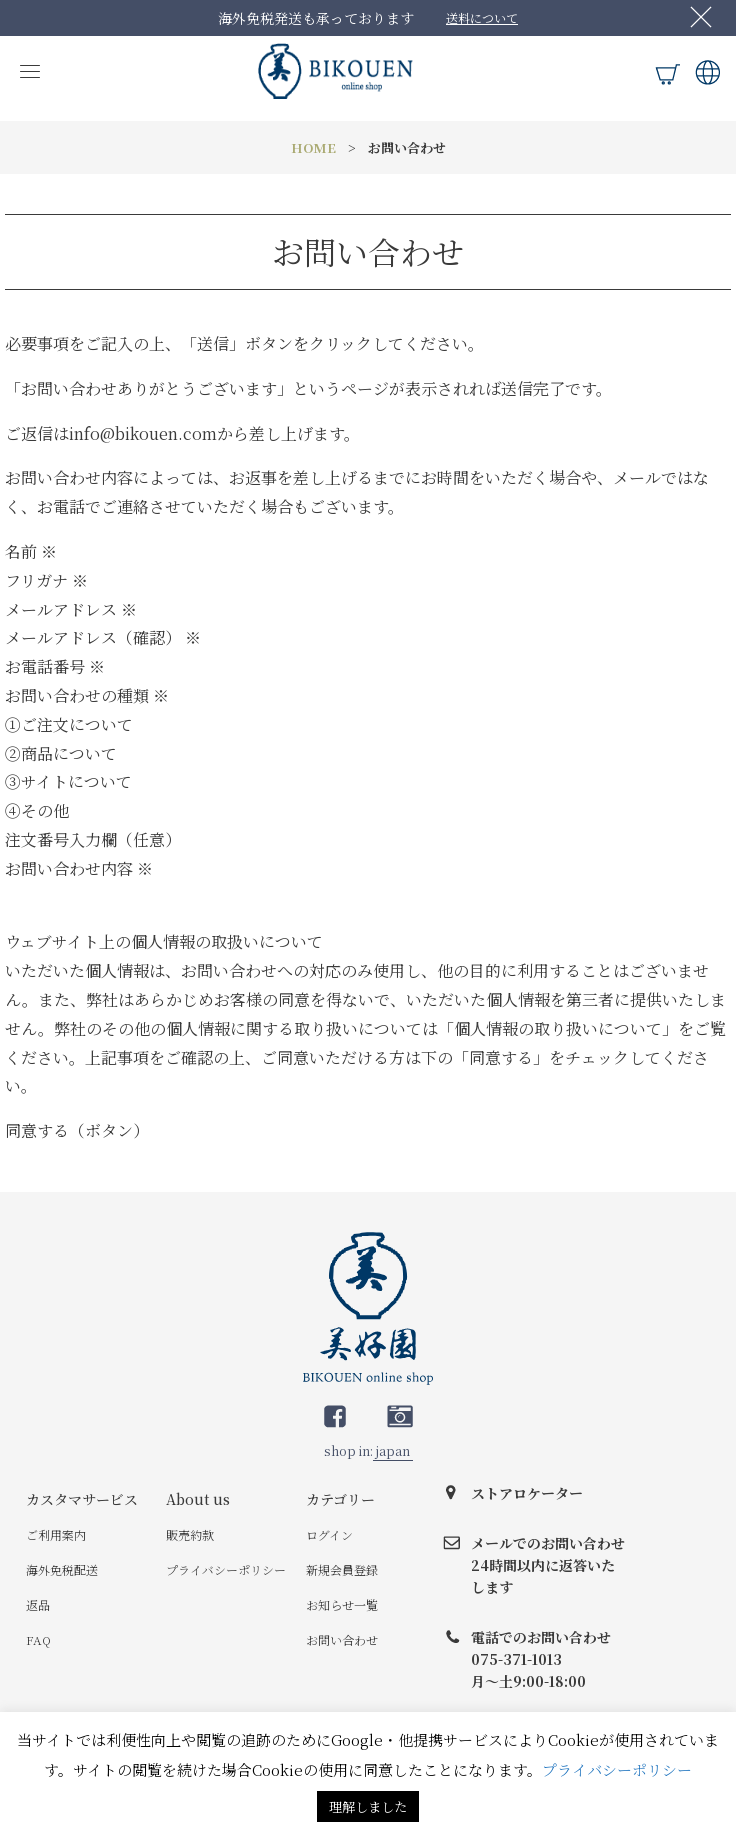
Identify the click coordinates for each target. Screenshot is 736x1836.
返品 (38, 1604)
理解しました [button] (368, 1806)
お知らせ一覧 (342, 1604)
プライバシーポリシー (226, 1569)
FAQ (38, 1639)
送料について (482, 17)
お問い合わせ (342, 1639)
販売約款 (190, 1534)
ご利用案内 (56, 1534)
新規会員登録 (342, 1569)
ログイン (329, 1534)
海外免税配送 (62, 1569)
